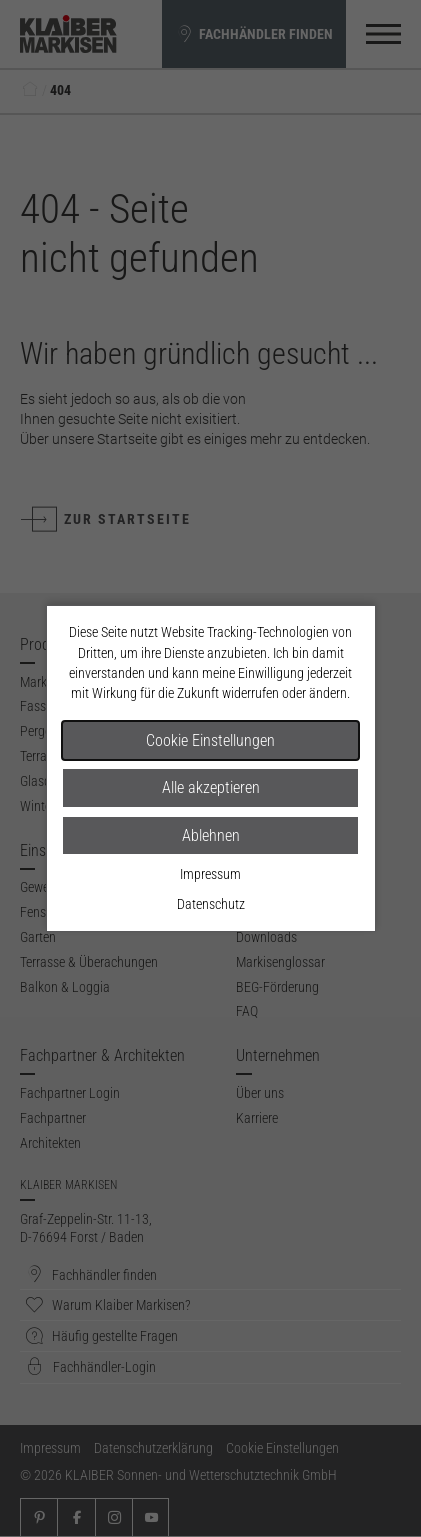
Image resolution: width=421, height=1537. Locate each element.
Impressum (210, 874)
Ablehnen (211, 835)
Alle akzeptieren (211, 787)
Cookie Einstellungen (210, 740)
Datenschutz (211, 904)
